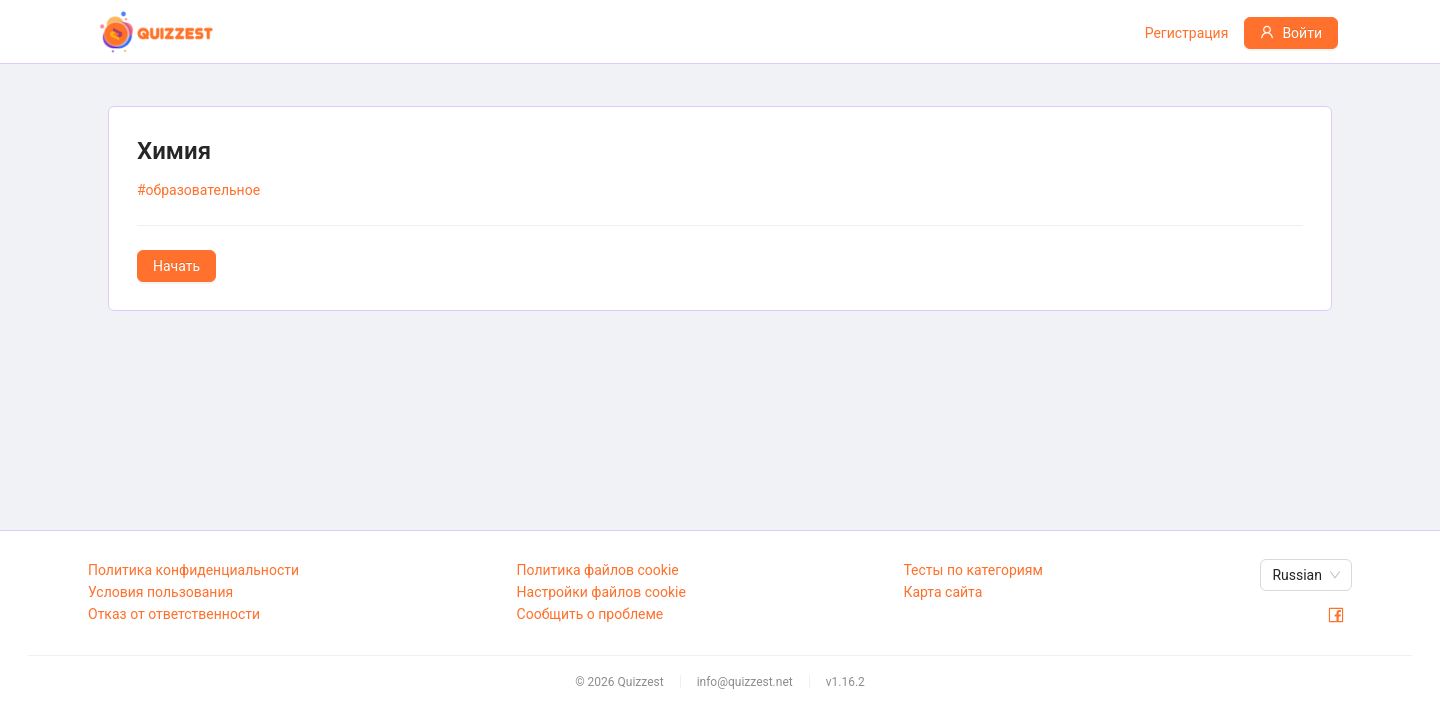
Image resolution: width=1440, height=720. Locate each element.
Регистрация (1187, 33)
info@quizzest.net (745, 682)
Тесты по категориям (972, 570)
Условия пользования (160, 592)
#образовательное (198, 190)
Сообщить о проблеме (590, 614)
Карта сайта (942, 592)
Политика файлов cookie (598, 570)
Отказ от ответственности (174, 614)
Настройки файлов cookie (601, 592)
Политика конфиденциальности (193, 570)
